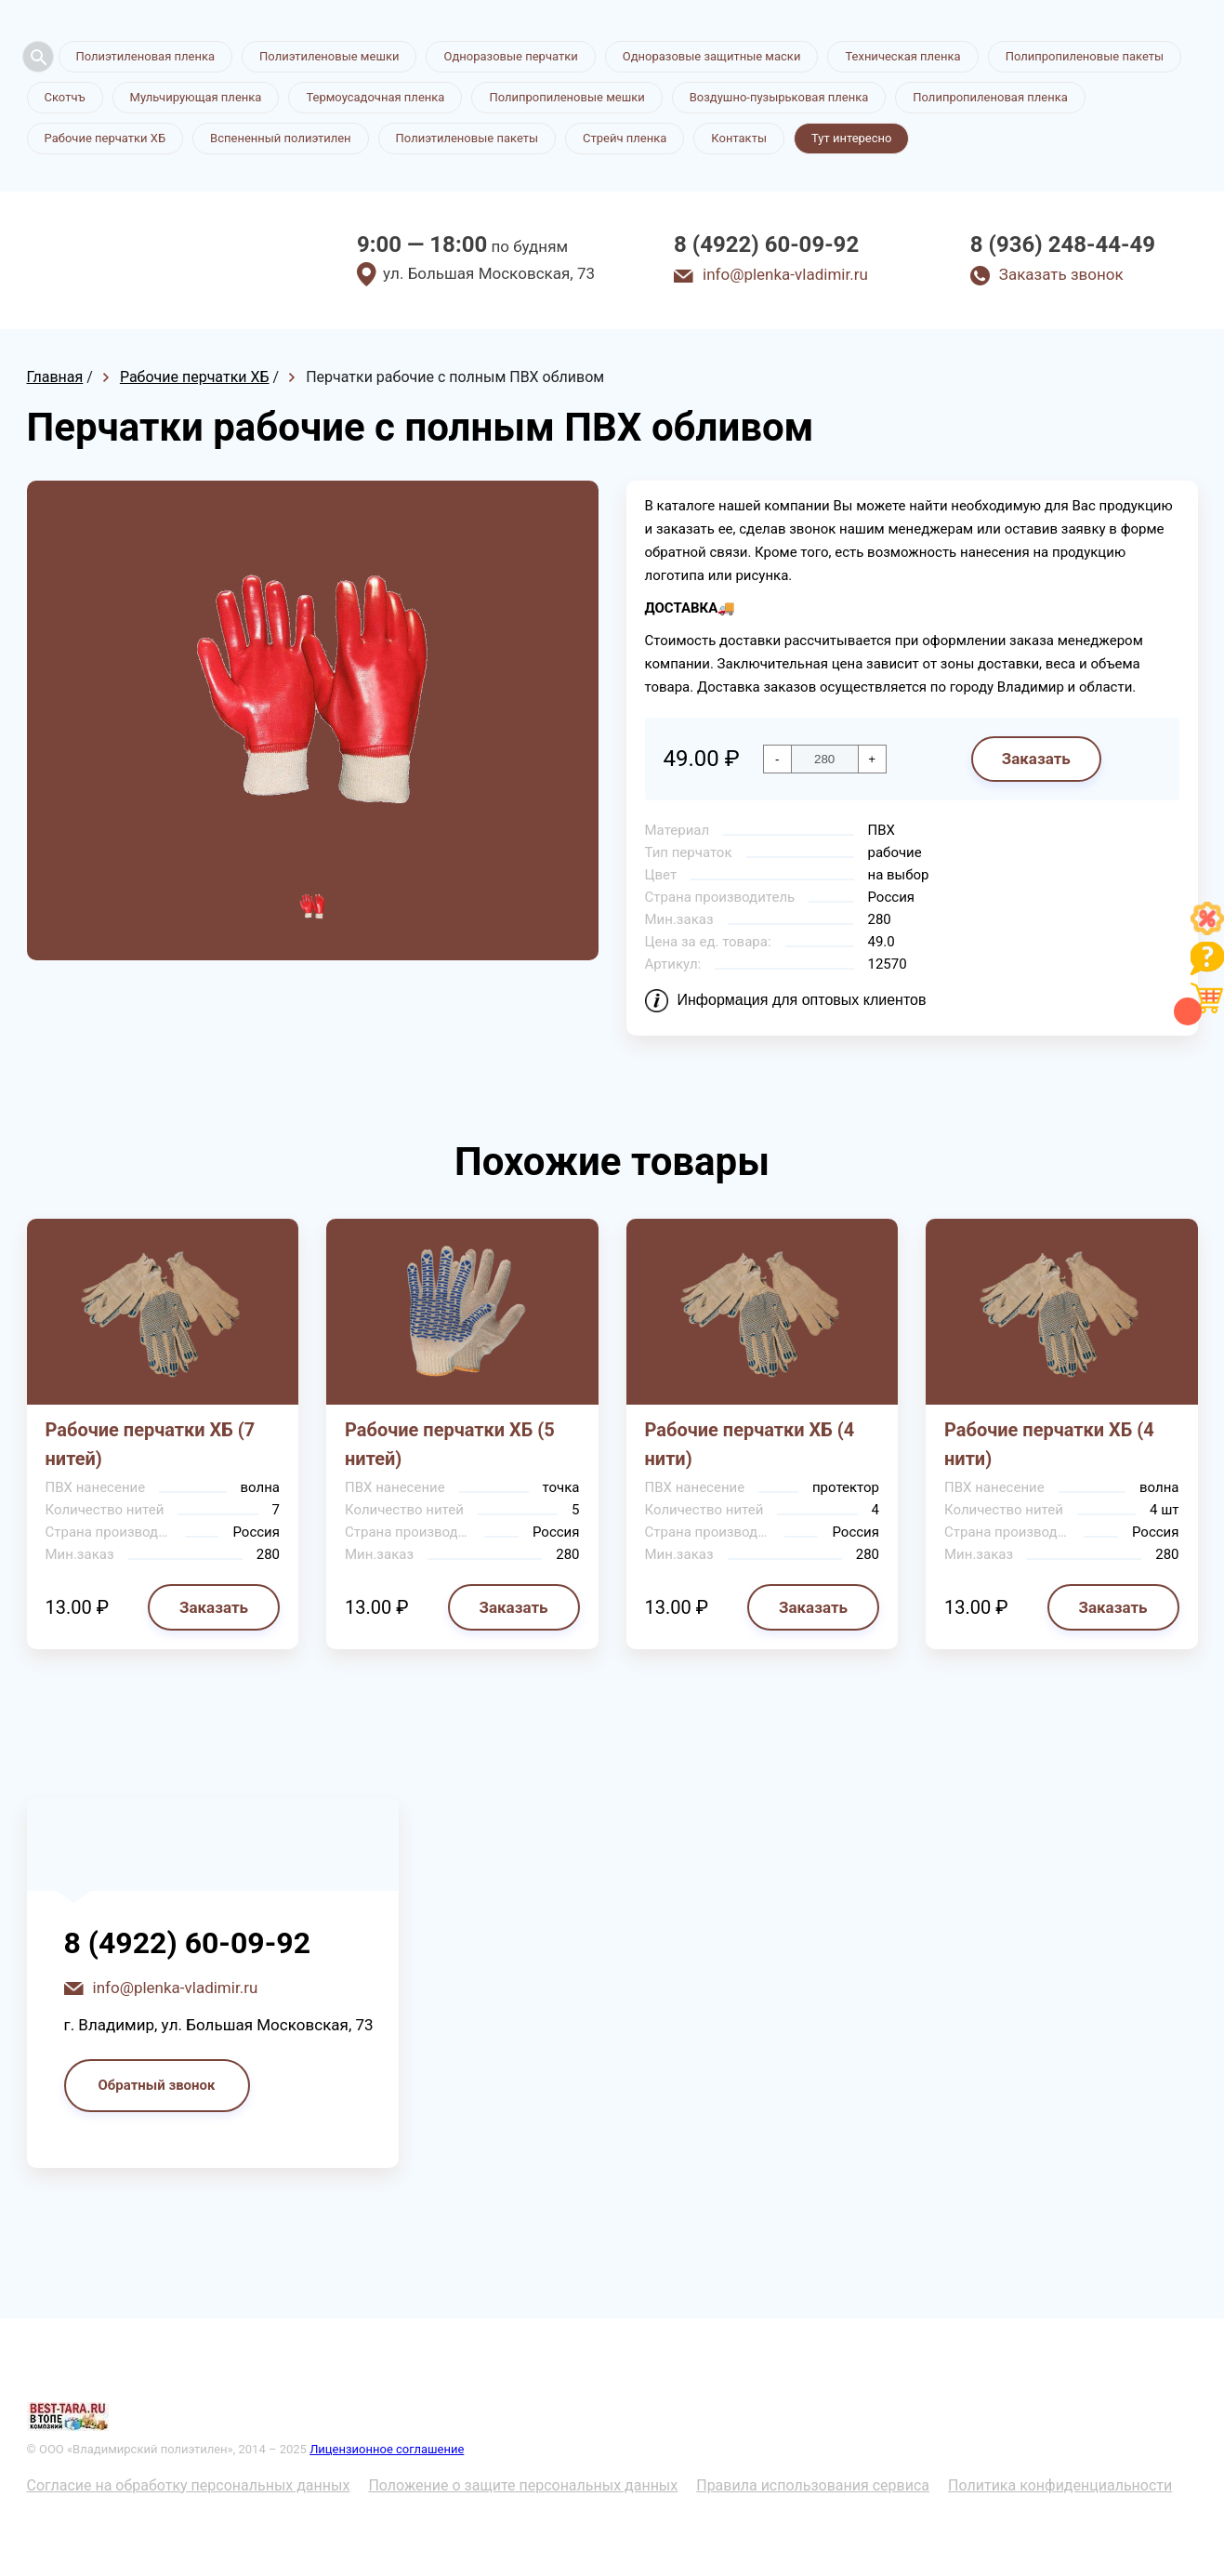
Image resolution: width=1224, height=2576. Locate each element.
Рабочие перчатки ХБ (105, 138)
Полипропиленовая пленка (990, 97)
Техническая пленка (902, 56)
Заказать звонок (1061, 274)
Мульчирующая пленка (196, 97)
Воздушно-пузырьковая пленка (779, 97)
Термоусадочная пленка (375, 97)
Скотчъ (65, 97)
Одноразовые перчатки (510, 56)
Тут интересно (851, 138)
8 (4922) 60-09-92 (766, 244)
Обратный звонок (157, 2085)
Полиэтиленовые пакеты (467, 138)
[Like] (1207, 930)
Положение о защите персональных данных (523, 2485)
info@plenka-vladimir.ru (785, 274)
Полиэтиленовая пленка (146, 56)
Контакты (739, 138)
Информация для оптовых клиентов (802, 1000)
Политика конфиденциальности (1060, 2485)
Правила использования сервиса (812, 2485)
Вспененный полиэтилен (280, 138)
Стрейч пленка (624, 138)
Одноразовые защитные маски (712, 56)
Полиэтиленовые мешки (329, 56)
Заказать (1036, 758)
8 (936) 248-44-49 (1062, 244)
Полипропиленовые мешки (566, 97)
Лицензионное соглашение (386, 2449)
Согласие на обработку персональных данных (188, 2485)
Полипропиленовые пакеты (1085, 56)
